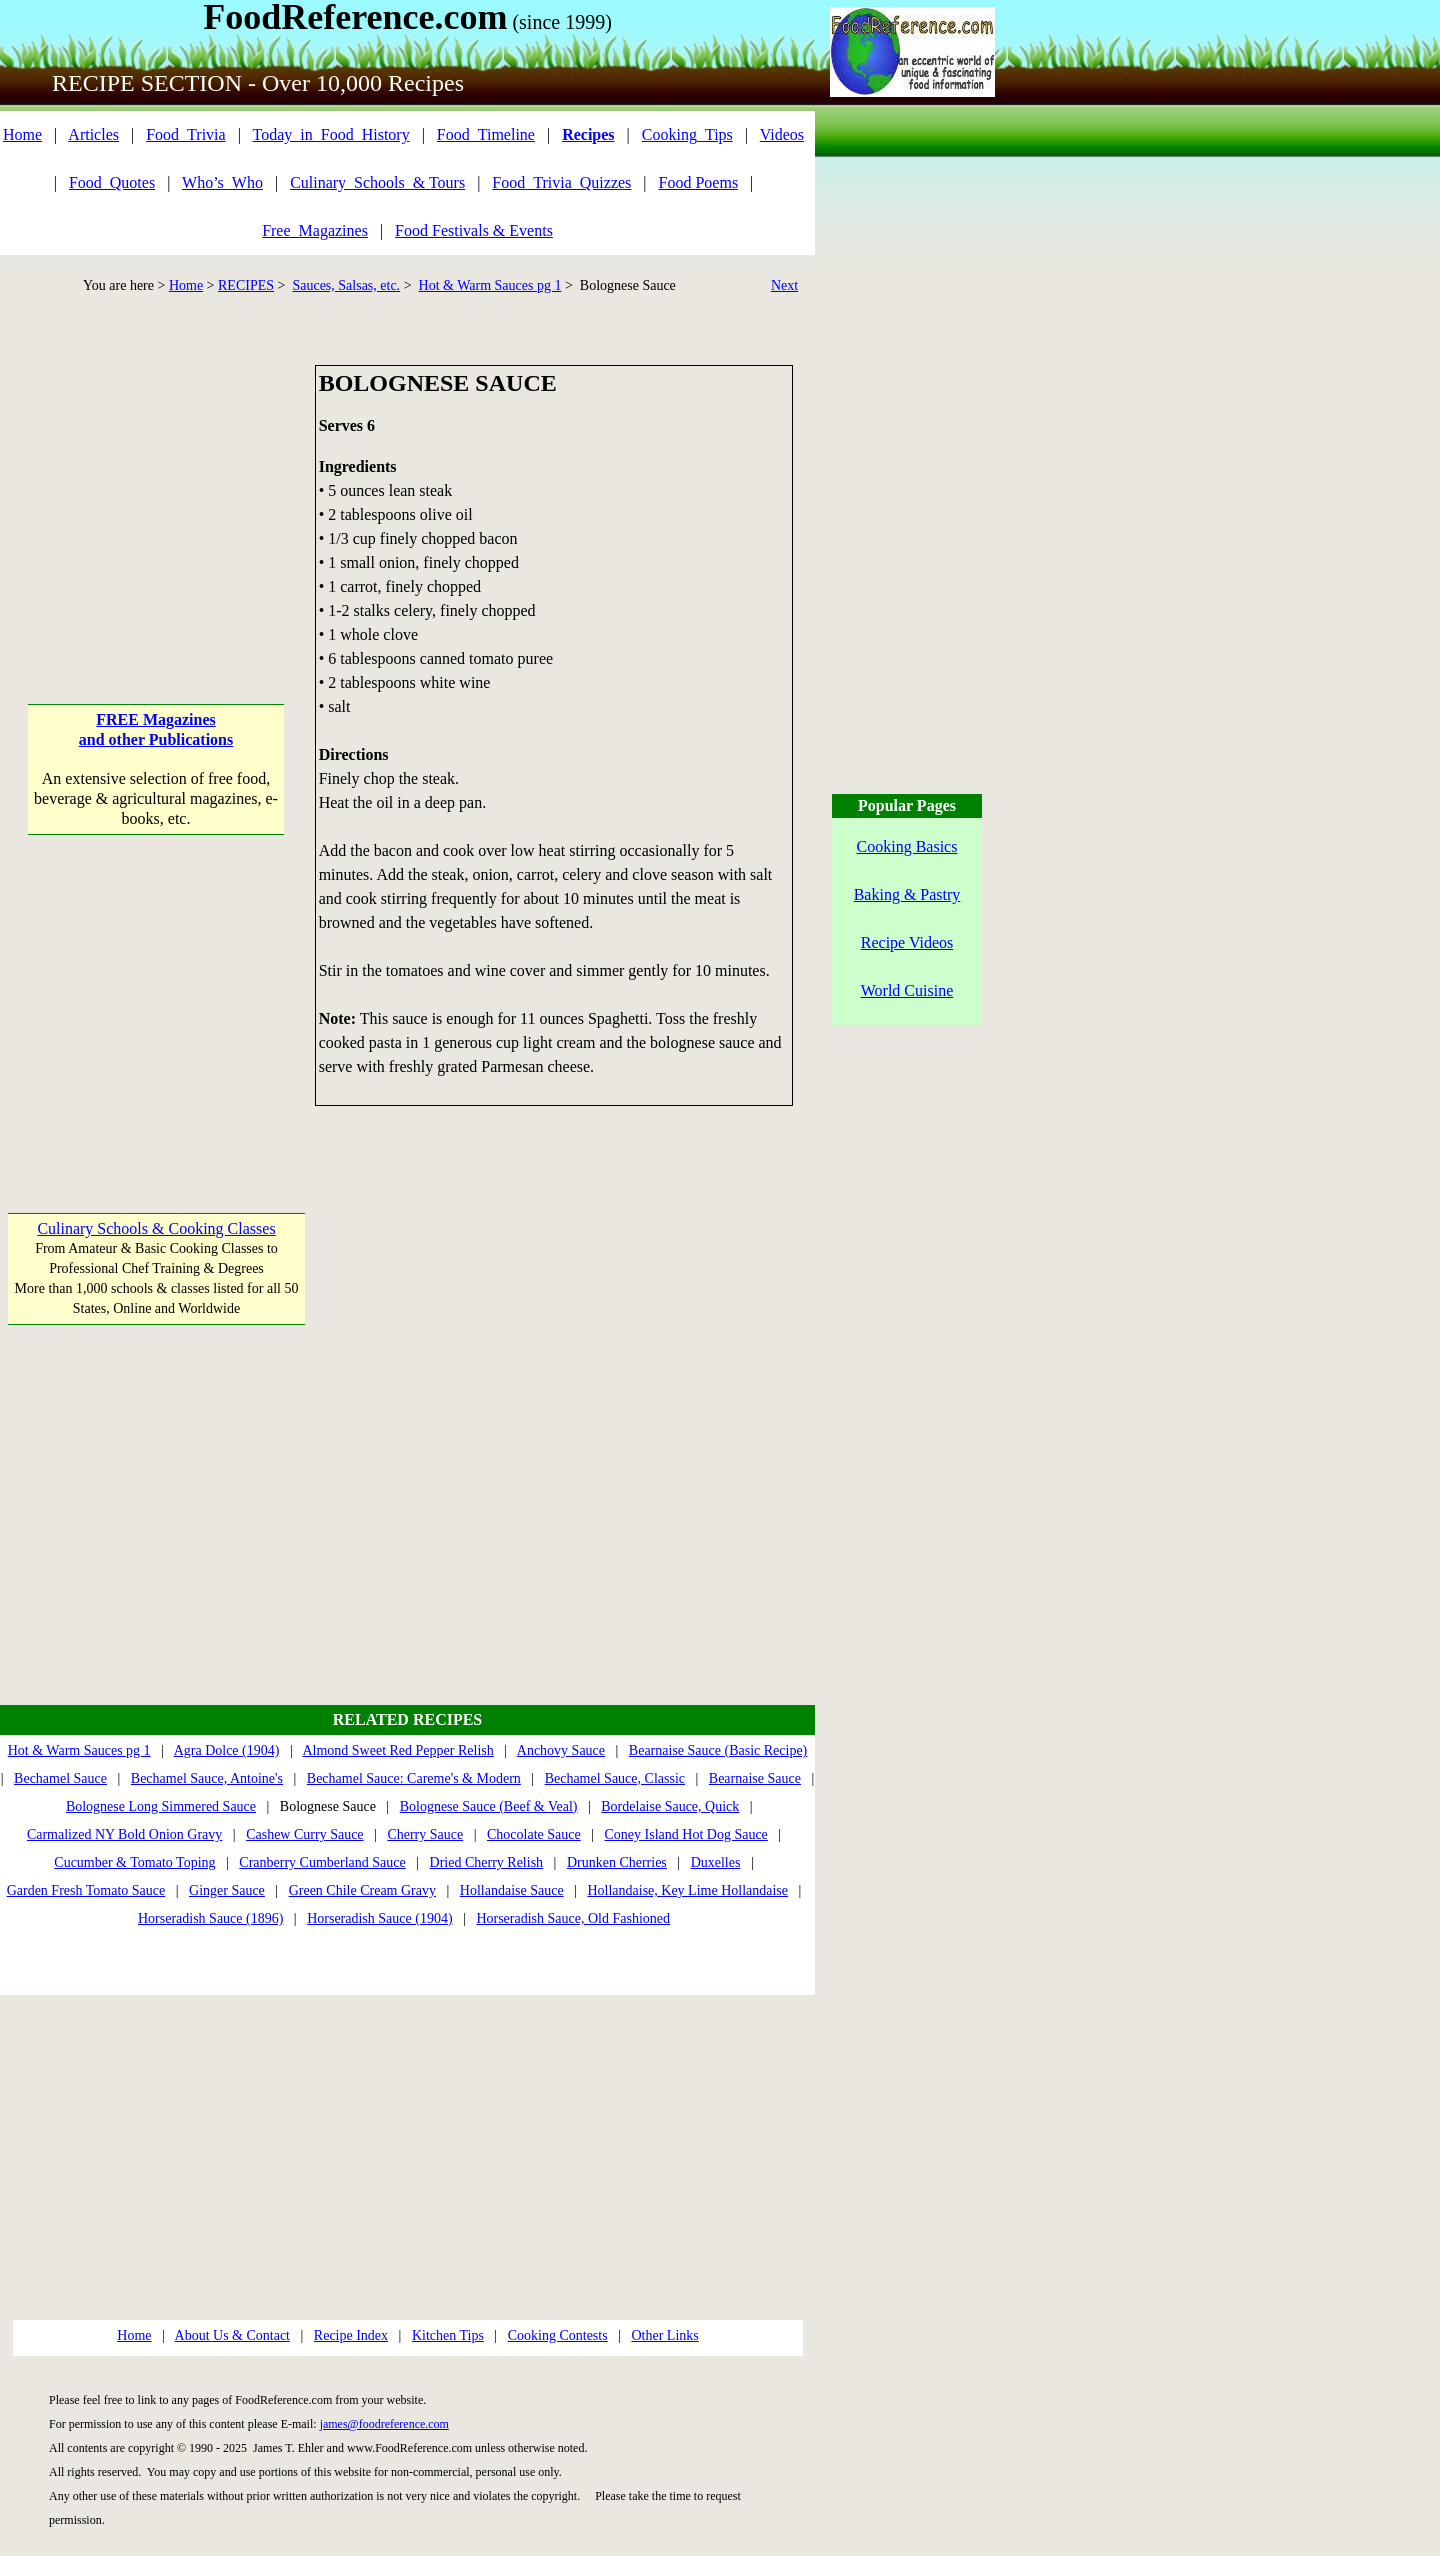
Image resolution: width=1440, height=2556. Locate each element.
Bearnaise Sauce (755, 1778)
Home (22, 134)
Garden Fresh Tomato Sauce (86, 1890)
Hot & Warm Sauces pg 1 (490, 285)
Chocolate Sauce (534, 1834)
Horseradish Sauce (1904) (379, 1918)
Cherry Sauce (425, 1834)
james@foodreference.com (384, 2424)
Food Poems (699, 182)
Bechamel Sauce (60, 1778)
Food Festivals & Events (474, 230)
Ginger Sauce (227, 1890)
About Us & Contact (233, 2335)
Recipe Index (351, 2335)
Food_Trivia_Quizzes (561, 182)
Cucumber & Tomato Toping (134, 1862)
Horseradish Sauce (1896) (210, 1918)
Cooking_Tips (687, 134)
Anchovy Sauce (561, 1750)
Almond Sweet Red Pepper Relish (397, 1750)
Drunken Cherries (617, 1862)
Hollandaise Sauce (512, 1890)
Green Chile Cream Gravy (362, 1890)
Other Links (664, 2335)
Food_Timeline (486, 134)
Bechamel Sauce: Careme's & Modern (414, 1778)
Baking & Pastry (907, 894)
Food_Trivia (185, 134)
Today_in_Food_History (331, 134)
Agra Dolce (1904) (227, 1750)
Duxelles (716, 1862)
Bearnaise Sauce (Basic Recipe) (718, 1750)
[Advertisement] (156, 490)
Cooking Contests (558, 2335)
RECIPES (246, 285)
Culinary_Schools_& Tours (377, 182)
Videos (782, 134)
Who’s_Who (222, 182)
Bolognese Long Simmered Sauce (161, 1806)
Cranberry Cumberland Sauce (322, 1862)
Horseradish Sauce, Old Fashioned (573, 1918)
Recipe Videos (907, 942)
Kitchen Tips (448, 2335)
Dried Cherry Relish (487, 1862)
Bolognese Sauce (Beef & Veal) (489, 1806)
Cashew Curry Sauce (304, 1834)
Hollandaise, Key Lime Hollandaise (687, 1890)
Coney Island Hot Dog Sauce (686, 1834)
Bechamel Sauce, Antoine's (207, 1778)
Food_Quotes (112, 182)
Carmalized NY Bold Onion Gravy (124, 1834)
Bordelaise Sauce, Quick (670, 1806)
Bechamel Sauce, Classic (615, 1778)
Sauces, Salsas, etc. (346, 285)
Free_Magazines (315, 230)
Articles (93, 134)
